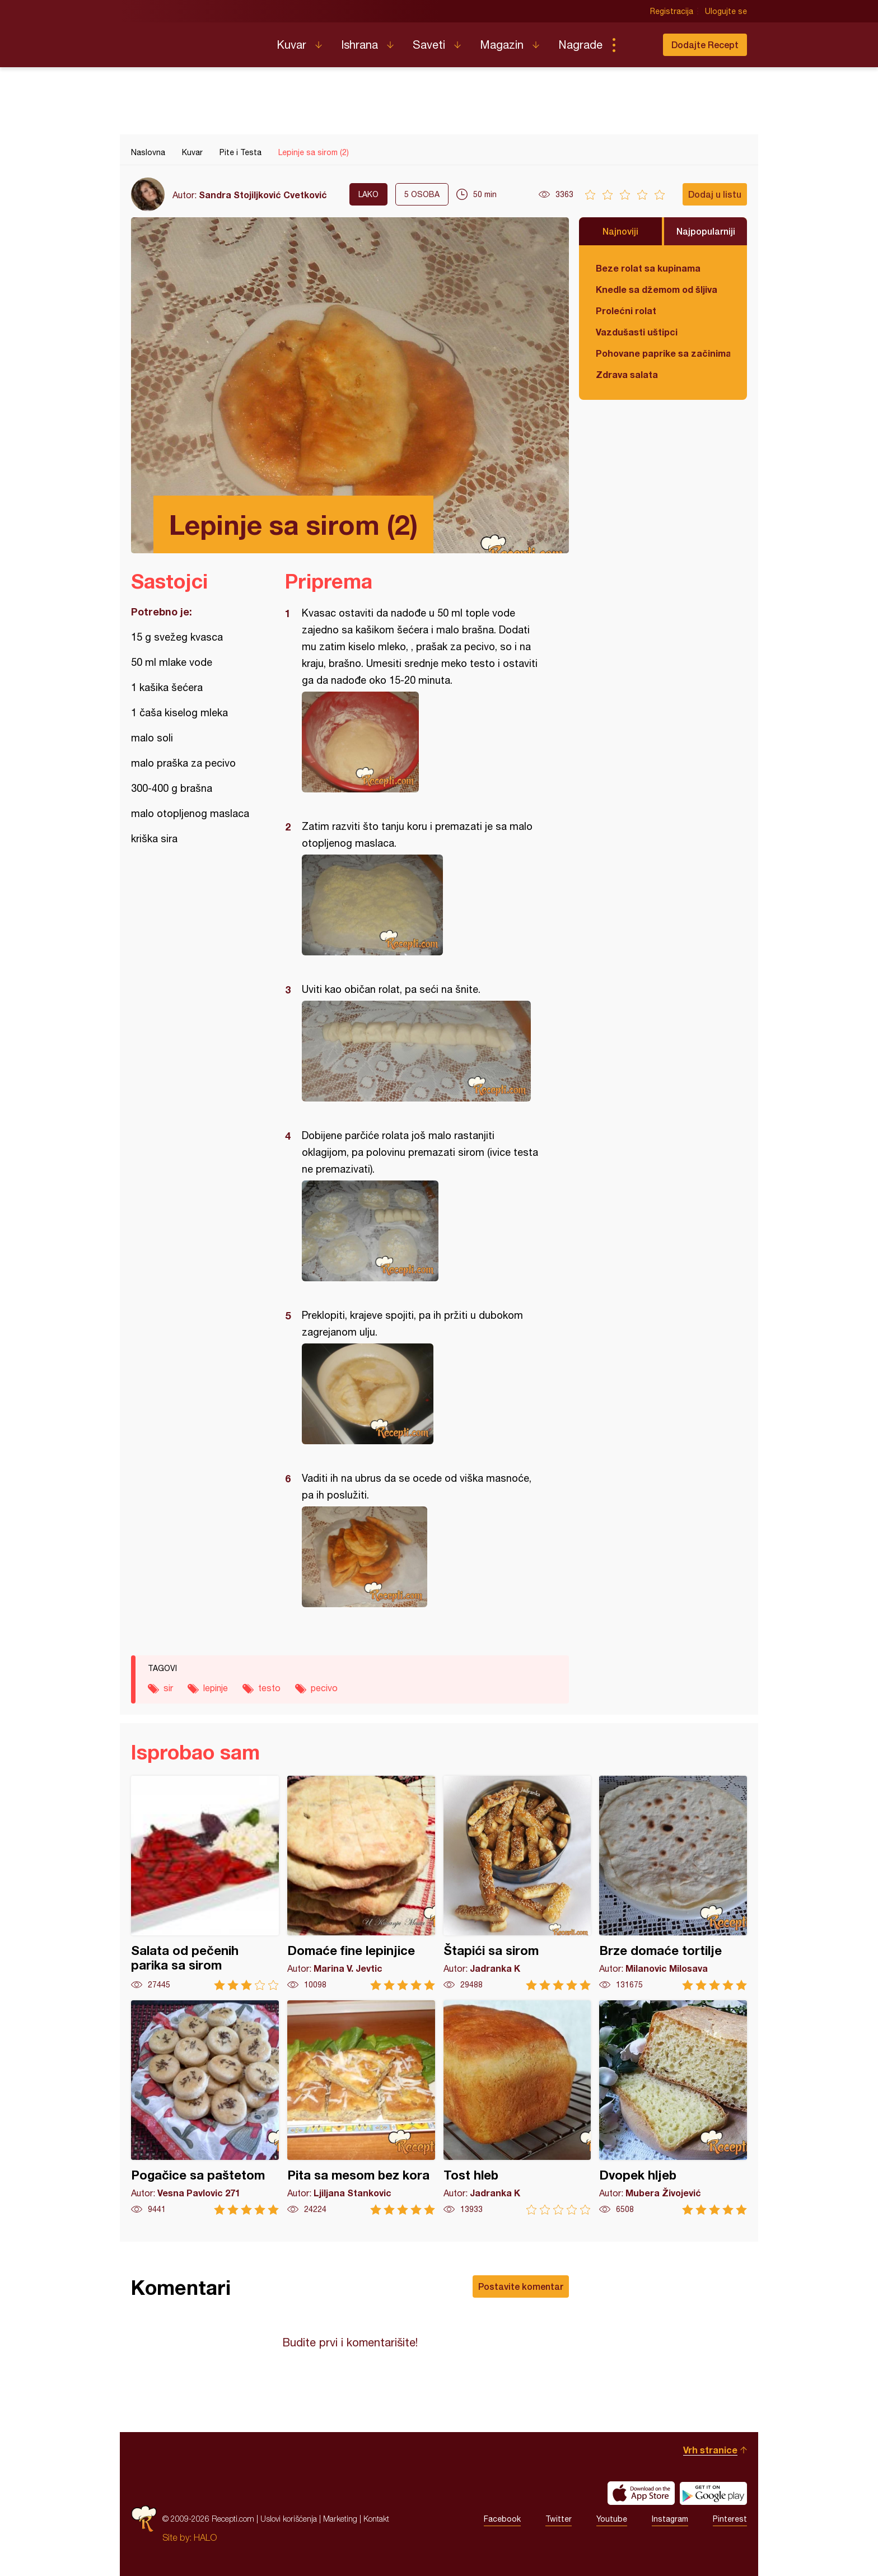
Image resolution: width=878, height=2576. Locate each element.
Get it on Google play (713, 2493)
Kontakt (376, 2518)
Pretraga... (636, 45)
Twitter (558, 2518)
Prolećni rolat (626, 310)
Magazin (502, 44)
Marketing (340, 2518)
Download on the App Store (641, 2493)
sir (168, 1688)
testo (269, 1688)
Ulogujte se (726, 11)
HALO (205, 2537)
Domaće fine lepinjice (361, 1883)
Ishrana (359, 44)
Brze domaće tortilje (673, 1883)
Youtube (611, 2518)
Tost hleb (517, 2107)
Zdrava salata (627, 374)
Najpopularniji (705, 231)
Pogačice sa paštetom (205, 2107)
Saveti (429, 44)
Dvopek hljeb (673, 2107)
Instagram (670, 2518)
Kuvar (291, 44)
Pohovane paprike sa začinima (663, 353)
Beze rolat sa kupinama (648, 268)
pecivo (324, 1688)
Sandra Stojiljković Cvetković (263, 194)
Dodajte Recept (705, 44)
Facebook (502, 2518)
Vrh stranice (710, 2449)
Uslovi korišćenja (288, 2518)
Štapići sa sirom (517, 1883)
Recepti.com (195, 40)
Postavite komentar (520, 2286)
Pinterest (730, 2518)
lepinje (215, 1688)
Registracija (671, 11)
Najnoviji (620, 231)
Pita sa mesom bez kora (361, 2107)
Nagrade (580, 44)
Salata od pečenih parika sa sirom (205, 1883)
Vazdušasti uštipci (637, 331)
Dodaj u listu (714, 194)
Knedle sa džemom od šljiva (656, 289)
